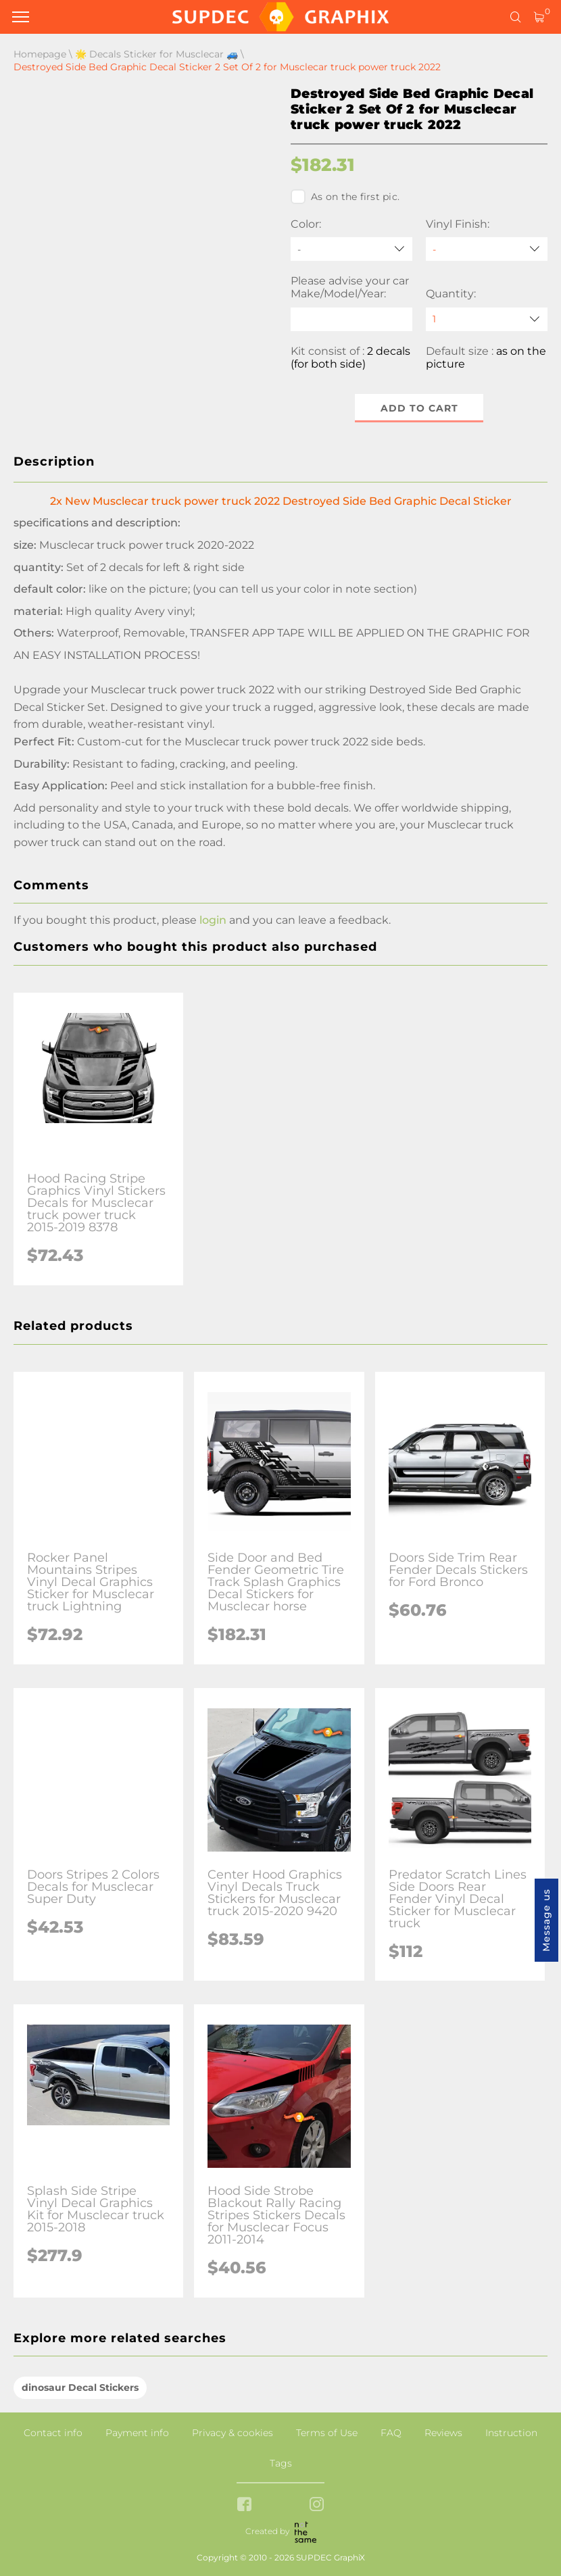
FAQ (391, 2433)
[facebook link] (244, 2505)
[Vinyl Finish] (486, 249)
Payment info (137, 2433)
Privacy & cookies (232, 2433)
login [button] (212, 920)
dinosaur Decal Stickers (80, 2387)
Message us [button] (546, 1920)
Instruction (511, 2433)
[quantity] (486, 319)
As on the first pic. (345, 196)
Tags (281, 2463)
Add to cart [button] (419, 408)
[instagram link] (316, 2505)
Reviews (443, 2433)
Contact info (53, 2433)
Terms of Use (327, 2433)
